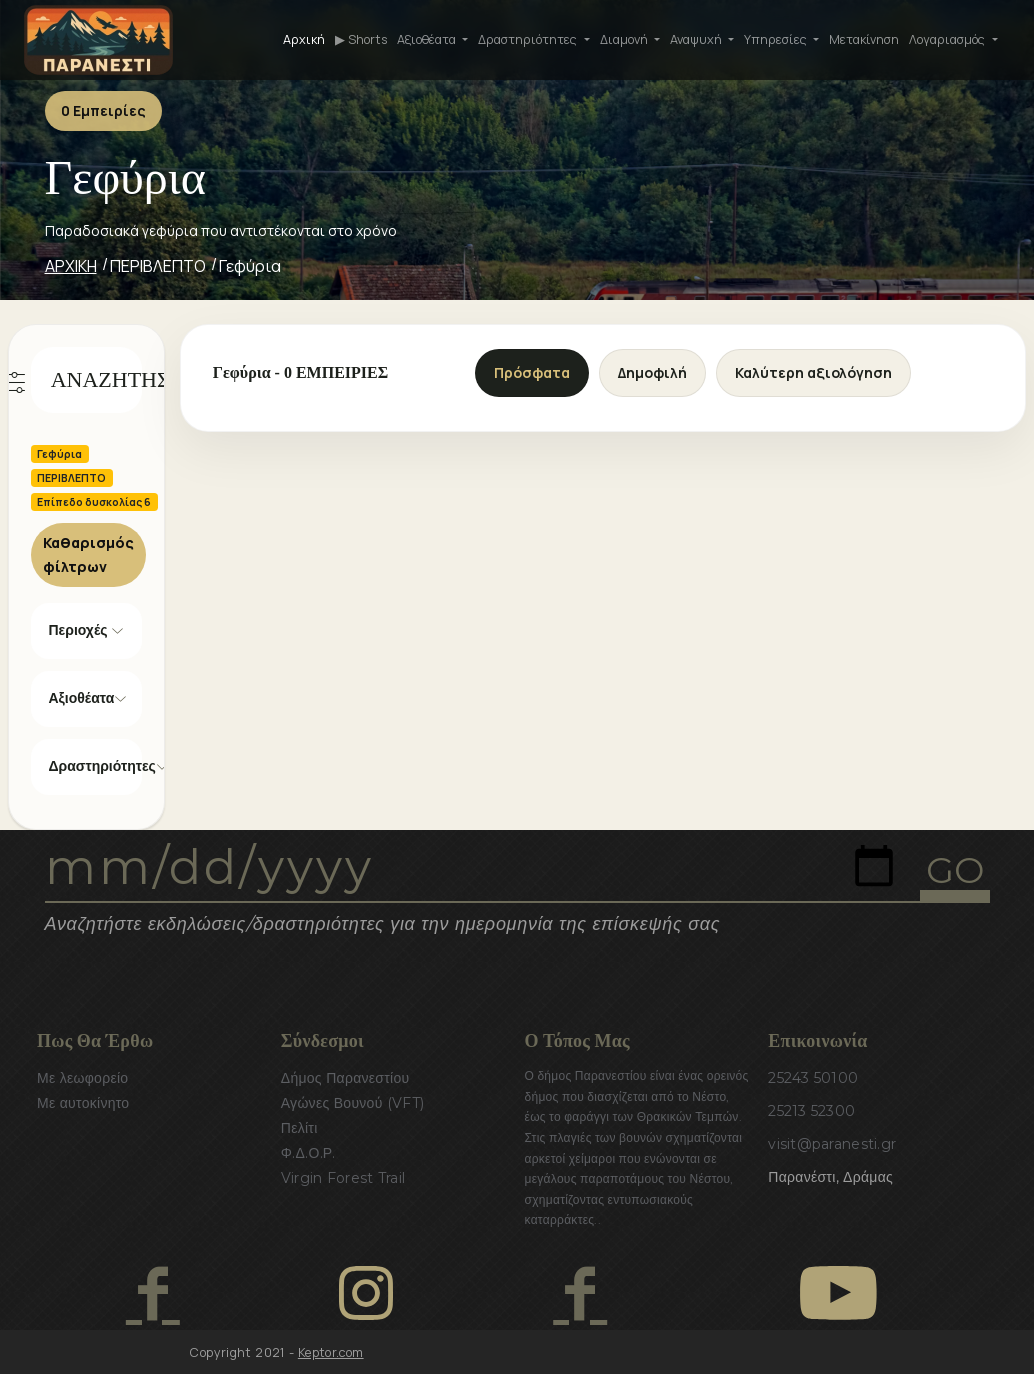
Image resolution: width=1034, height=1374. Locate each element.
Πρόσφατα (532, 372)
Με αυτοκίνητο (83, 1103)
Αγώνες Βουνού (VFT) (353, 1103)
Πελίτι (299, 1128)
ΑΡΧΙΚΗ (71, 266)
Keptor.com (331, 1352)
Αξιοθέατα (82, 698)
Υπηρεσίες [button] (777, 39)
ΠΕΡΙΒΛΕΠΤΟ (158, 266)
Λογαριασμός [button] (948, 39)
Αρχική (304, 39)
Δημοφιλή (652, 372)
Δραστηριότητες (95, 766)
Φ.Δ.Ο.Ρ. (308, 1153)
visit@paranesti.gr (832, 1144)
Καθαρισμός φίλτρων (88, 554)
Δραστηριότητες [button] (529, 39)
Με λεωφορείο (82, 1078)
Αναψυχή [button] (697, 39)
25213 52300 (811, 1111)
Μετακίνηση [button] (864, 39)
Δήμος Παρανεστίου (345, 1078)
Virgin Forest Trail (343, 1178)
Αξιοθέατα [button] (428, 39)
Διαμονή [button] (625, 39)
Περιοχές (78, 630)
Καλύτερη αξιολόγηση (813, 372)
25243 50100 (813, 1078)
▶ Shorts (361, 39)
